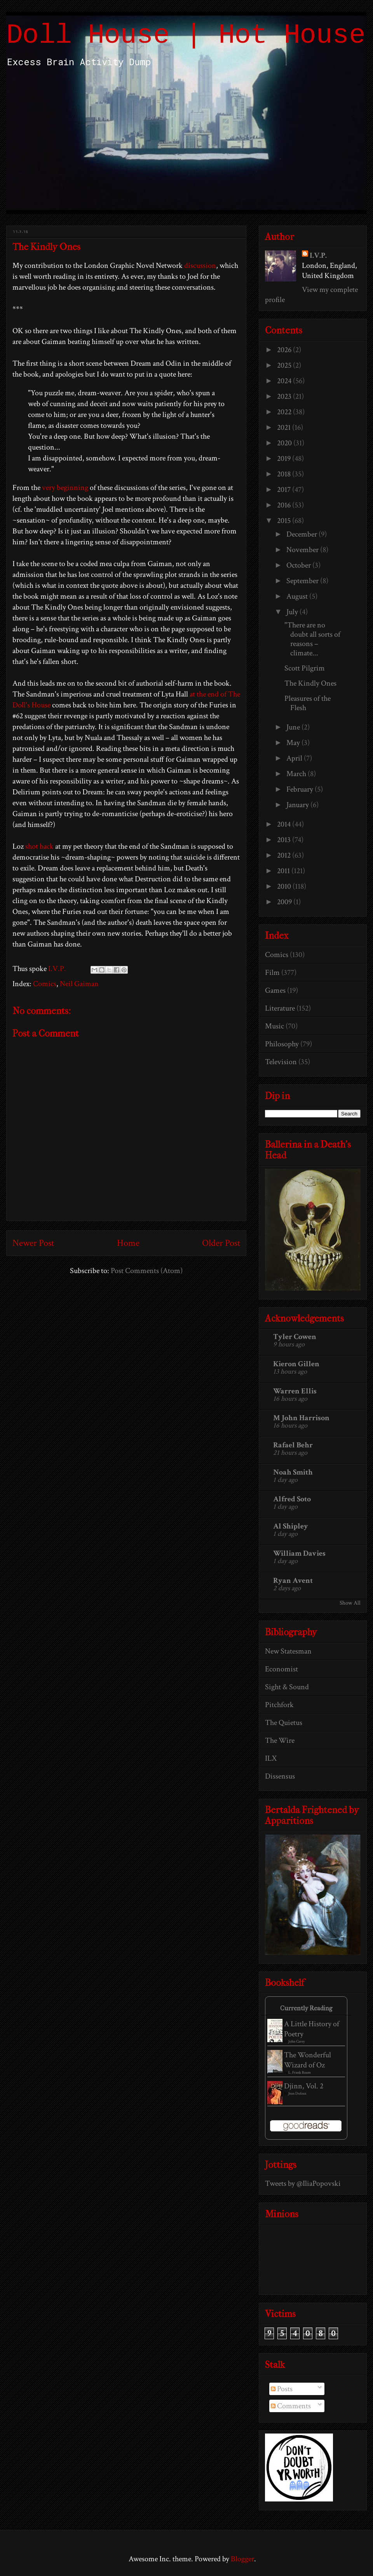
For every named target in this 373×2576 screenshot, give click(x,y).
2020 (285, 443)
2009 (285, 902)
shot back (39, 846)
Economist (281, 1669)
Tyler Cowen (294, 1337)
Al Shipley (290, 1526)
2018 (284, 474)
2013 (284, 840)
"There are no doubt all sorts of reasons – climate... (312, 639)
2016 (284, 505)
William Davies (299, 1553)
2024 (285, 381)
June (294, 727)
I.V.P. (318, 255)
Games (275, 990)
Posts (282, 2389)
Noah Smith (293, 1472)
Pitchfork (279, 1705)
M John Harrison (301, 1418)
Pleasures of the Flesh (307, 703)
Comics (44, 984)
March (297, 774)
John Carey (296, 2041)
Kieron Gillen (296, 1364)
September (303, 581)
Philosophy (282, 1044)
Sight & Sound (287, 1687)
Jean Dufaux (297, 2093)
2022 (285, 412)
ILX (271, 1758)
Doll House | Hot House (185, 35)
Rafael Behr (293, 1445)
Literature (280, 1008)
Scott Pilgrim (304, 668)
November (303, 550)
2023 (285, 396)
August (297, 596)
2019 (284, 458)
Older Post (221, 1243)
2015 (284, 521)
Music (274, 1026)
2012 (284, 855)
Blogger (242, 2559)
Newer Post (33, 1243)
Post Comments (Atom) (147, 1271)
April (295, 758)
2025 (285, 365)
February (300, 789)
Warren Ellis (295, 1391)
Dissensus (280, 1776)
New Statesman (288, 1651)
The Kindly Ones (310, 683)
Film (272, 973)
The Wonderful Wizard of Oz (307, 2060)
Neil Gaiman (79, 984)
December (302, 534)
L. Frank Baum (299, 2072)
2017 (284, 490)
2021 (284, 427)
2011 (284, 871)
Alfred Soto (292, 1499)
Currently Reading (306, 2008)
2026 (285, 350)
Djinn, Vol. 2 (303, 2086)
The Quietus (283, 1723)
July (293, 612)
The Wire (280, 1740)
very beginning (65, 488)
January (298, 805)
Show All (350, 1603)
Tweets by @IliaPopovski (303, 2183)
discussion (200, 266)
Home (128, 1243)
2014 (284, 824)
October (299, 565)
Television (281, 1062)
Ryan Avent (293, 1580)
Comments (291, 2406)
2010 (285, 886)
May (294, 743)
